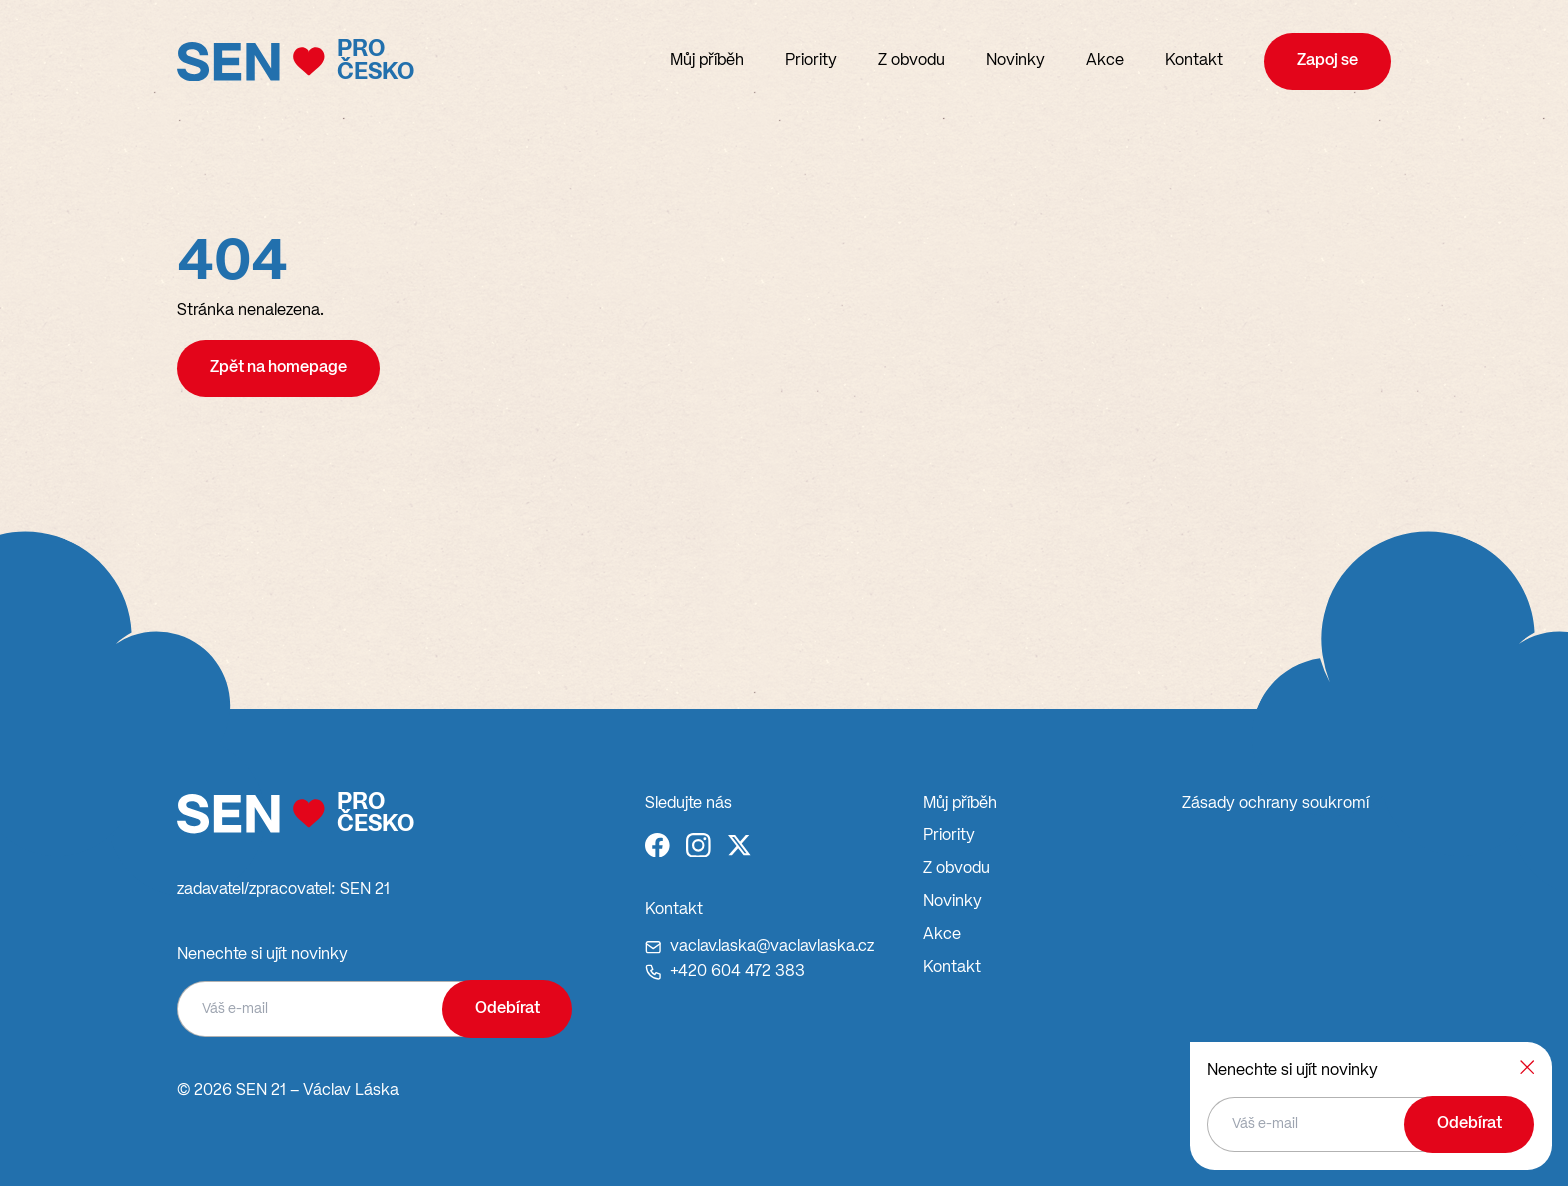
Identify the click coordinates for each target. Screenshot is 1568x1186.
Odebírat (507, 1008)
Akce (1105, 60)
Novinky (1015, 60)
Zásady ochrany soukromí (1275, 803)
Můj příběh (707, 60)
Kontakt (1194, 60)
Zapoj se (1327, 60)
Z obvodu (911, 60)
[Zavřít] (1527, 1067)
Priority (811, 60)
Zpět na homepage (278, 367)
